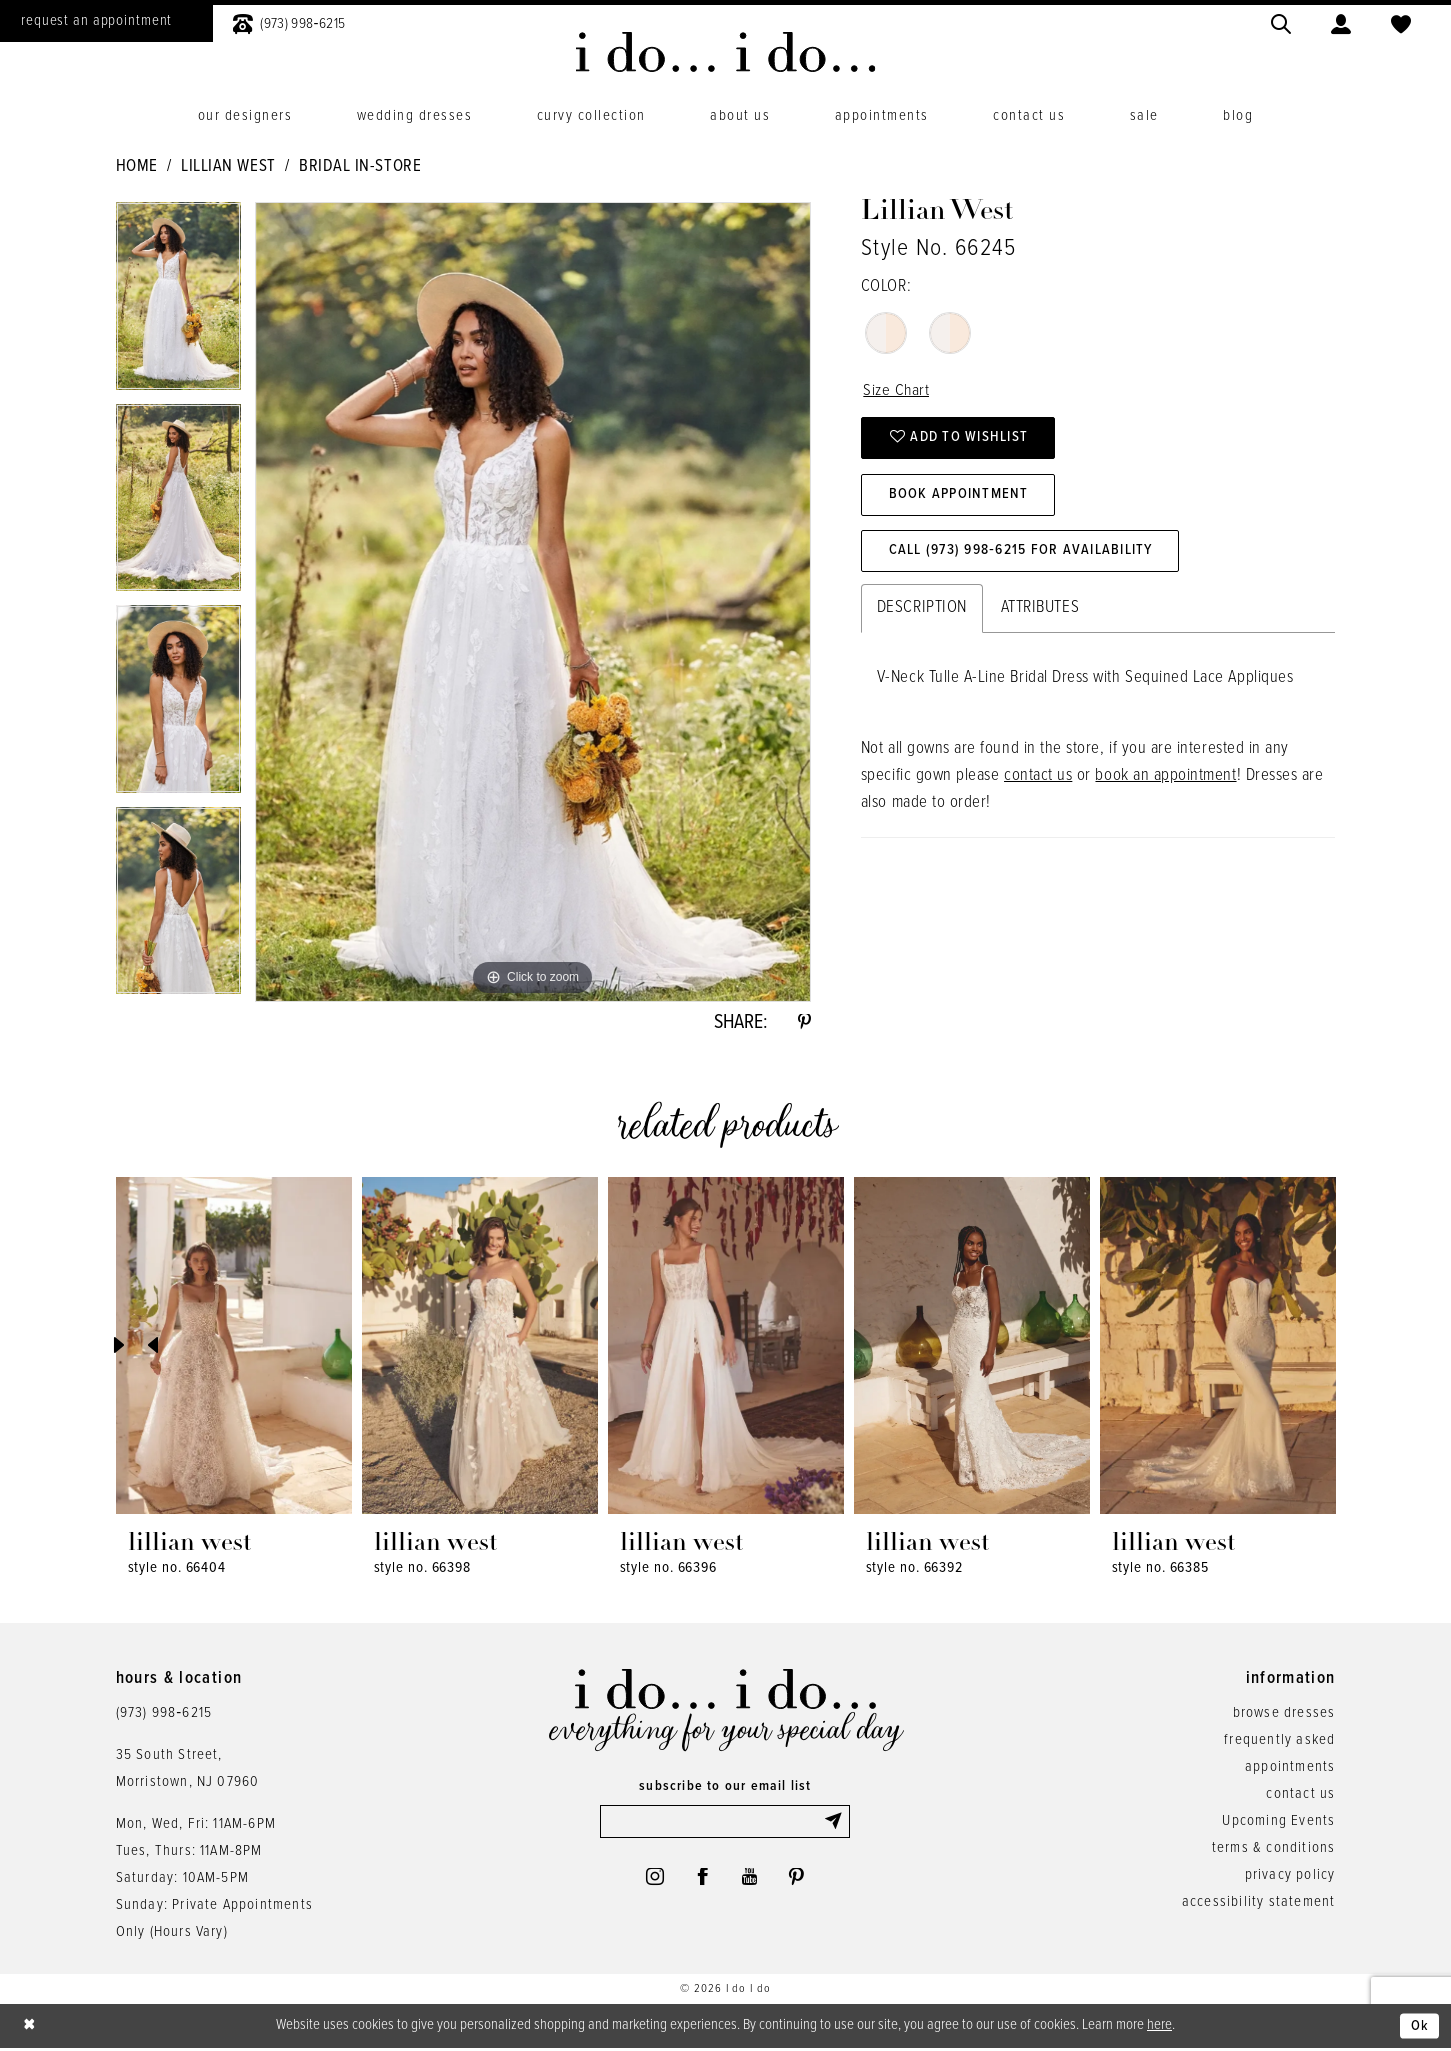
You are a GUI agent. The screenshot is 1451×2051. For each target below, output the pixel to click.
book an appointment (1165, 781)
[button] (1341, 21)
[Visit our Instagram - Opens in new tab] (652, 1881)
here (1159, 2027)
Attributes (1040, 613)
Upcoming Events (1278, 1823)
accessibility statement (1259, 1904)
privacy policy (1290, 1877)
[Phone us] (289, 21)
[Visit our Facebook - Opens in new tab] (702, 1881)
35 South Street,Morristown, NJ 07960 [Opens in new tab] (188, 1770)
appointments (1290, 1769)
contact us (1038, 781)
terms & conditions (1274, 1850)
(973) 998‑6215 (164, 1715)
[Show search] (1281, 21)
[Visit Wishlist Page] (1401, 21)
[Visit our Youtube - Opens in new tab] (750, 1881)
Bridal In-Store (360, 167)
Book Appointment (960, 498)
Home (137, 167)
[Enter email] (725, 1824)
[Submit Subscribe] (836, 1824)
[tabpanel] (178, 303)
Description (922, 613)
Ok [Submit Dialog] (1419, 2028)
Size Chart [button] (896, 391)
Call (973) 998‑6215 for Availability (1025, 556)
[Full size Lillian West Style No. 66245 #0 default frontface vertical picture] (533, 602)
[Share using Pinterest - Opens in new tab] (804, 1024)
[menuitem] (289, 21)
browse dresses (1284, 1715)
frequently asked (1279, 1742)
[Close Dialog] (30, 2028)
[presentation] (234, 1347)
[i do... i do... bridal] (725, 52)
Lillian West (228, 167)
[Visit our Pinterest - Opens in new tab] (799, 1881)
